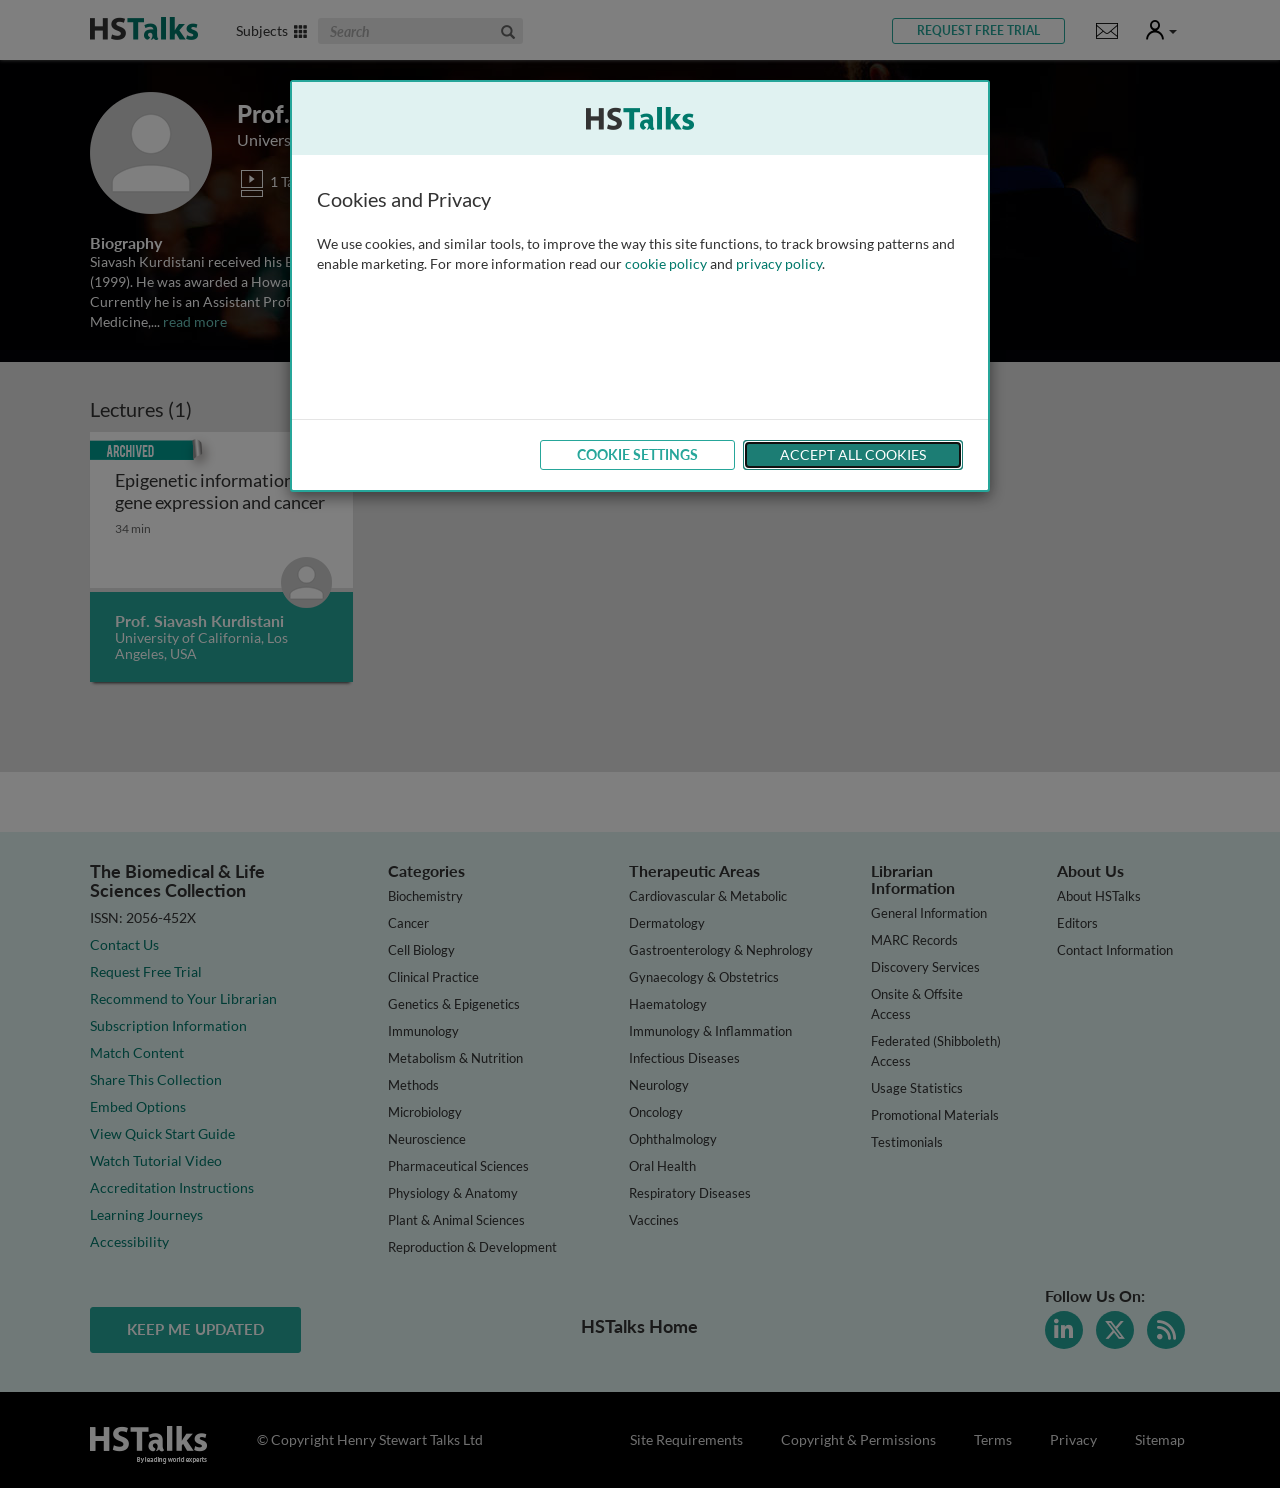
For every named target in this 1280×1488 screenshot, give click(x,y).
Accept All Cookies (853, 454)
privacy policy (779, 263)
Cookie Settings (637, 454)
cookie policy (666, 263)
